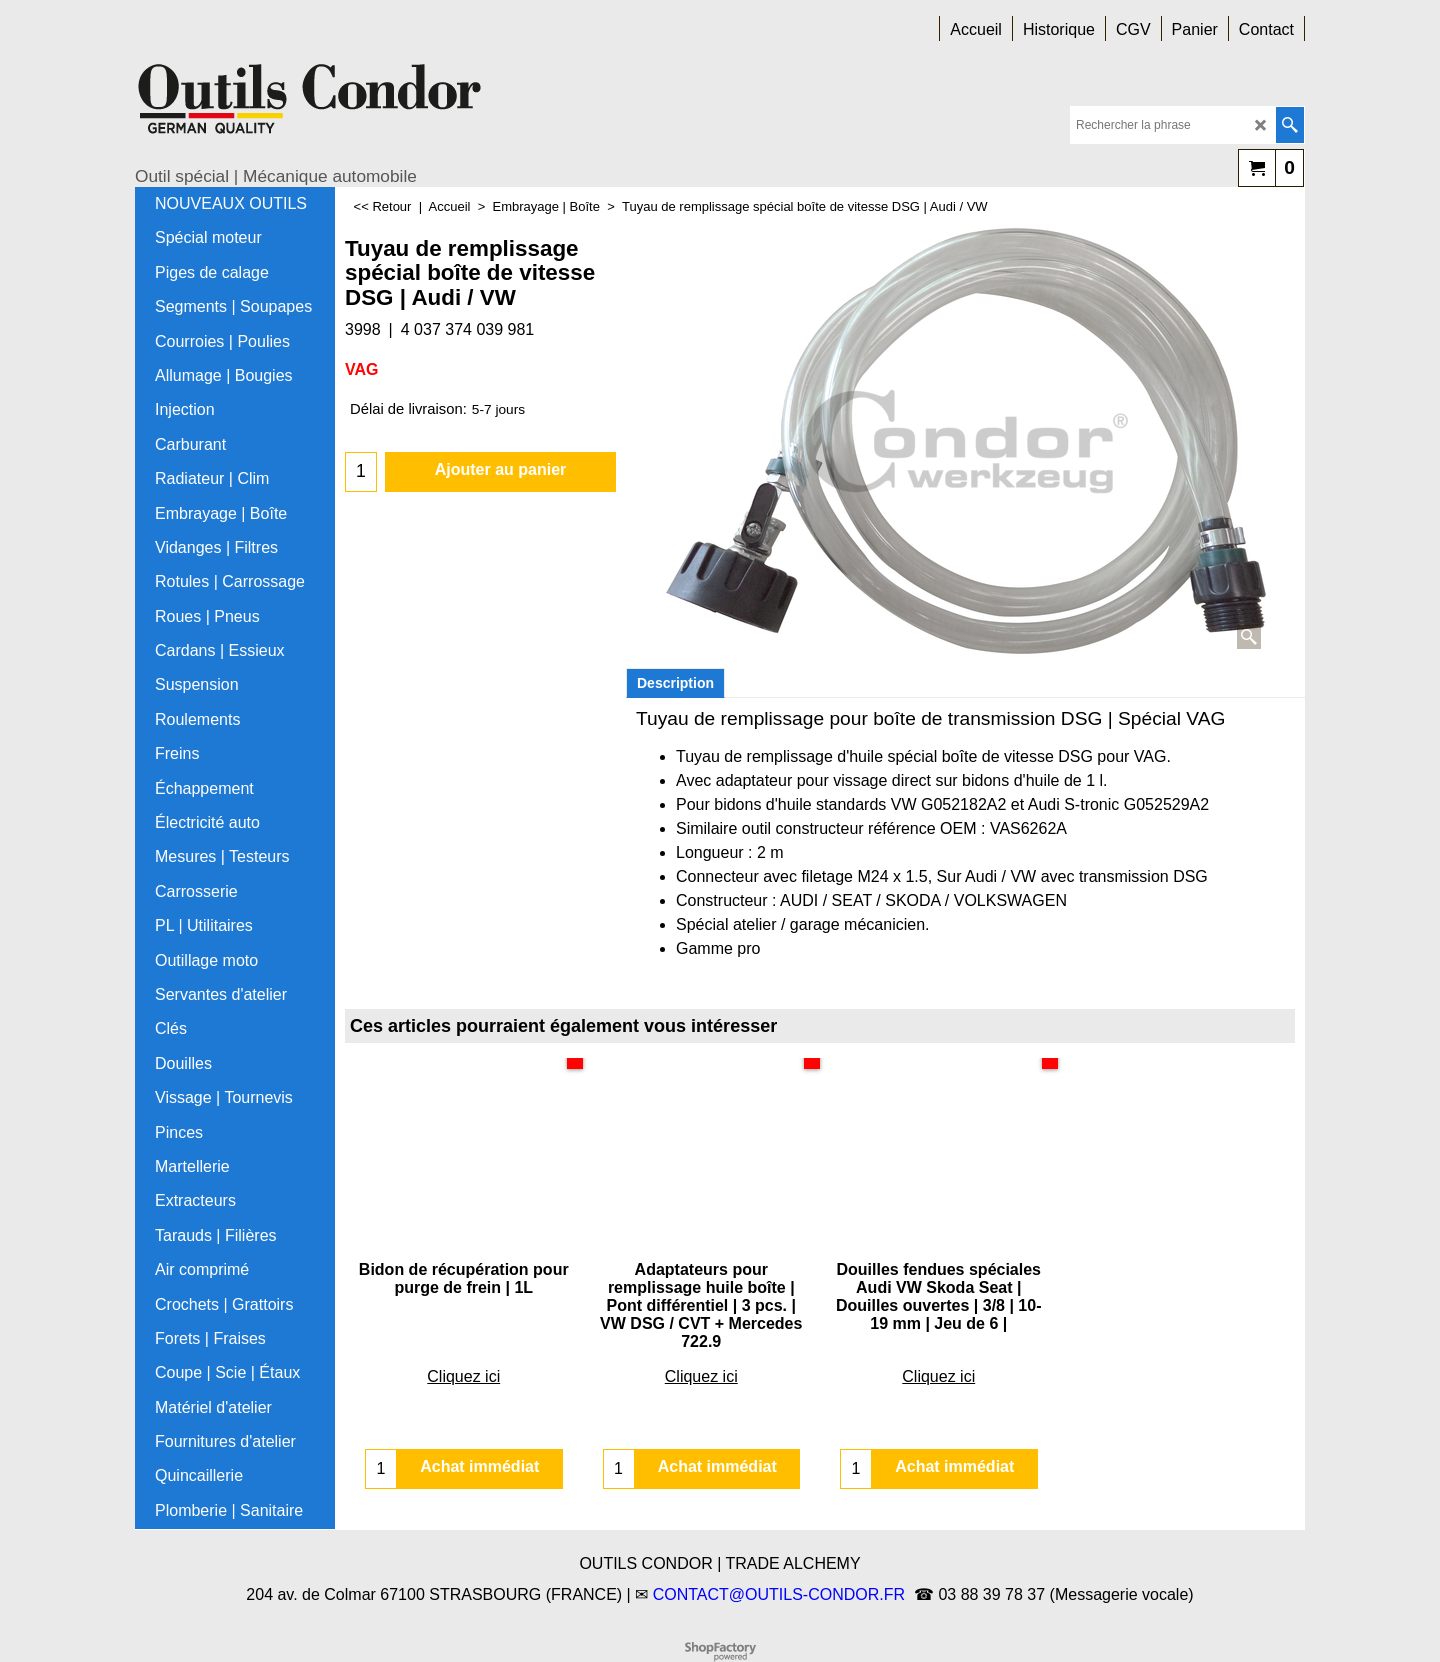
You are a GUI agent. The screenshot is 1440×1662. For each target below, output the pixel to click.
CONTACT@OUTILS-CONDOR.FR (779, 1594)
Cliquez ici (463, 1322)
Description (675, 683)
